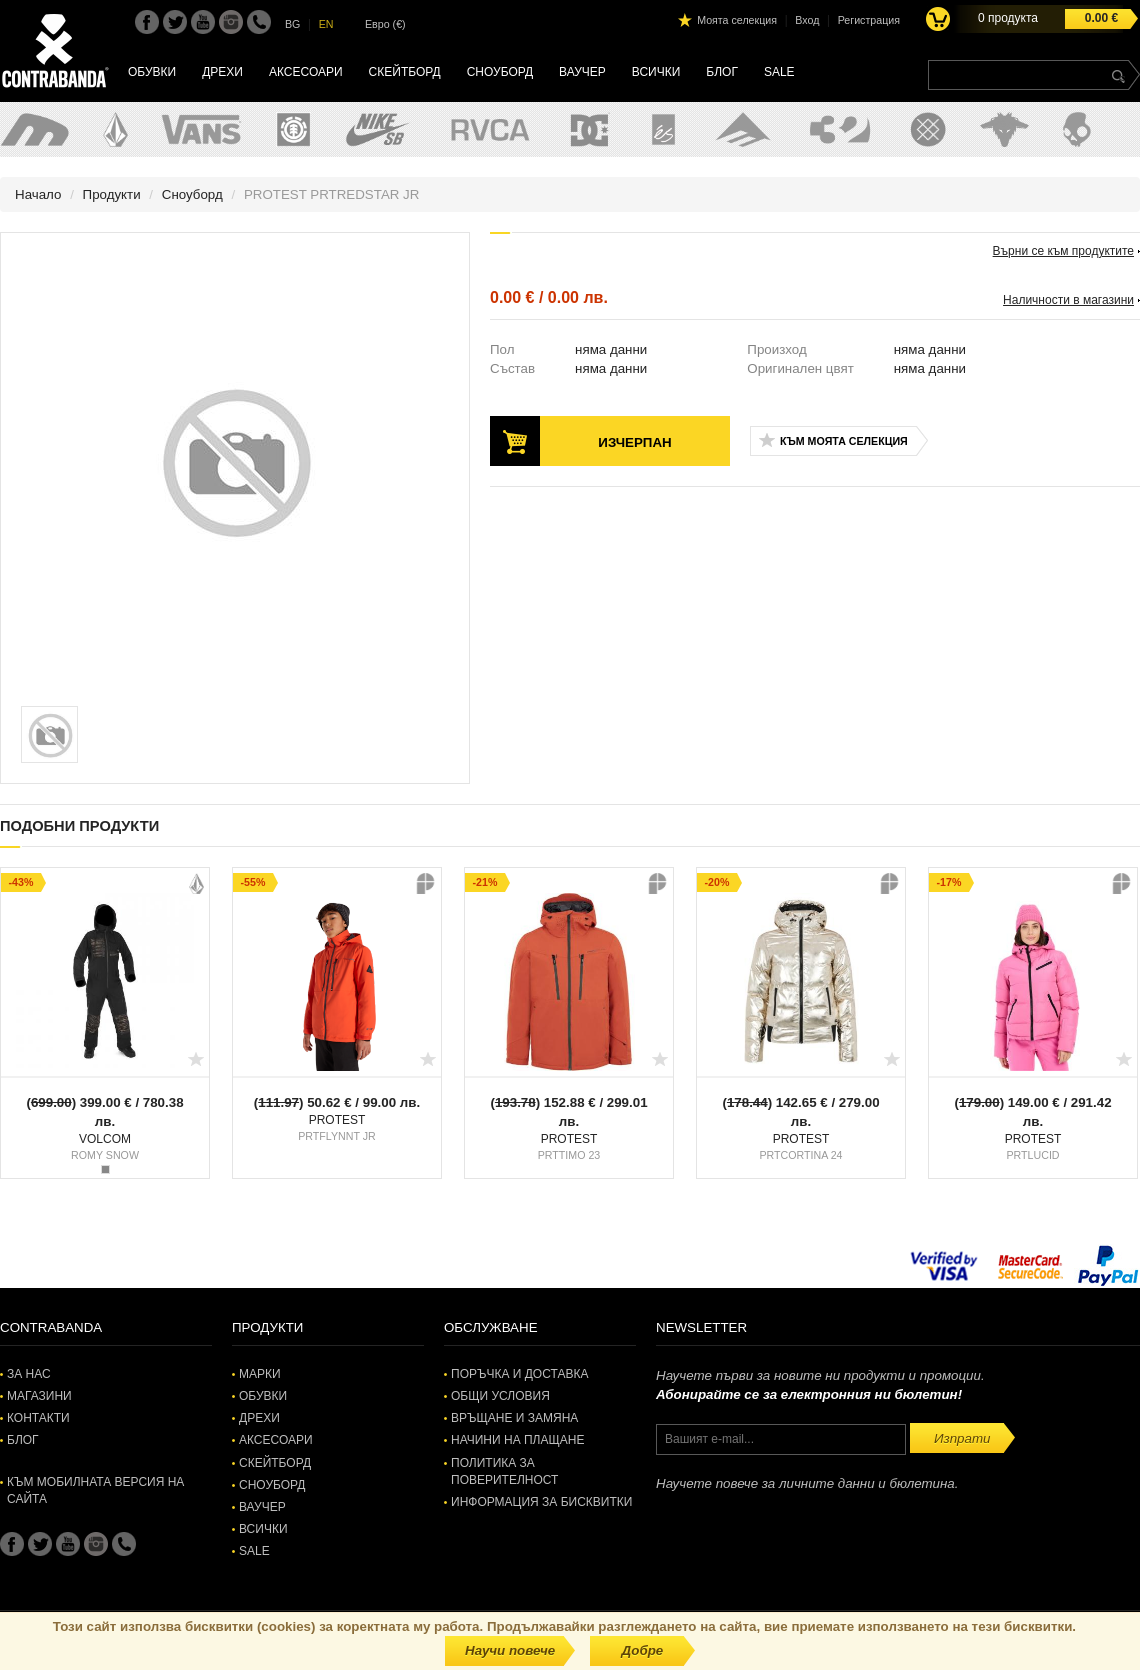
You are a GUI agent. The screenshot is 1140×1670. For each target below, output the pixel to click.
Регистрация (869, 20)
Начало (38, 194)
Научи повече (510, 1650)
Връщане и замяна (514, 1418)
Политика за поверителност (504, 1471)
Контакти (38, 1418)
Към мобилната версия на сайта (95, 1490)
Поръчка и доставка (519, 1374)
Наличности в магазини (1068, 300)
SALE (779, 72)
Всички (656, 72)
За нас (29, 1374)
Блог (722, 72)
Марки (260, 1374)
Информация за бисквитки (541, 1502)
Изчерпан (634, 442)
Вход (807, 20)
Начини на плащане (517, 1440)
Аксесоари (306, 72)
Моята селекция (737, 20)
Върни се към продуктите (1063, 251)
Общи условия (500, 1396)
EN (326, 24)
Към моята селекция (844, 441)
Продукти (112, 194)
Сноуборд (500, 72)
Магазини (39, 1396)
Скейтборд (405, 72)
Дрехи (222, 72)
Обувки (152, 72)
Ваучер (582, 72)
